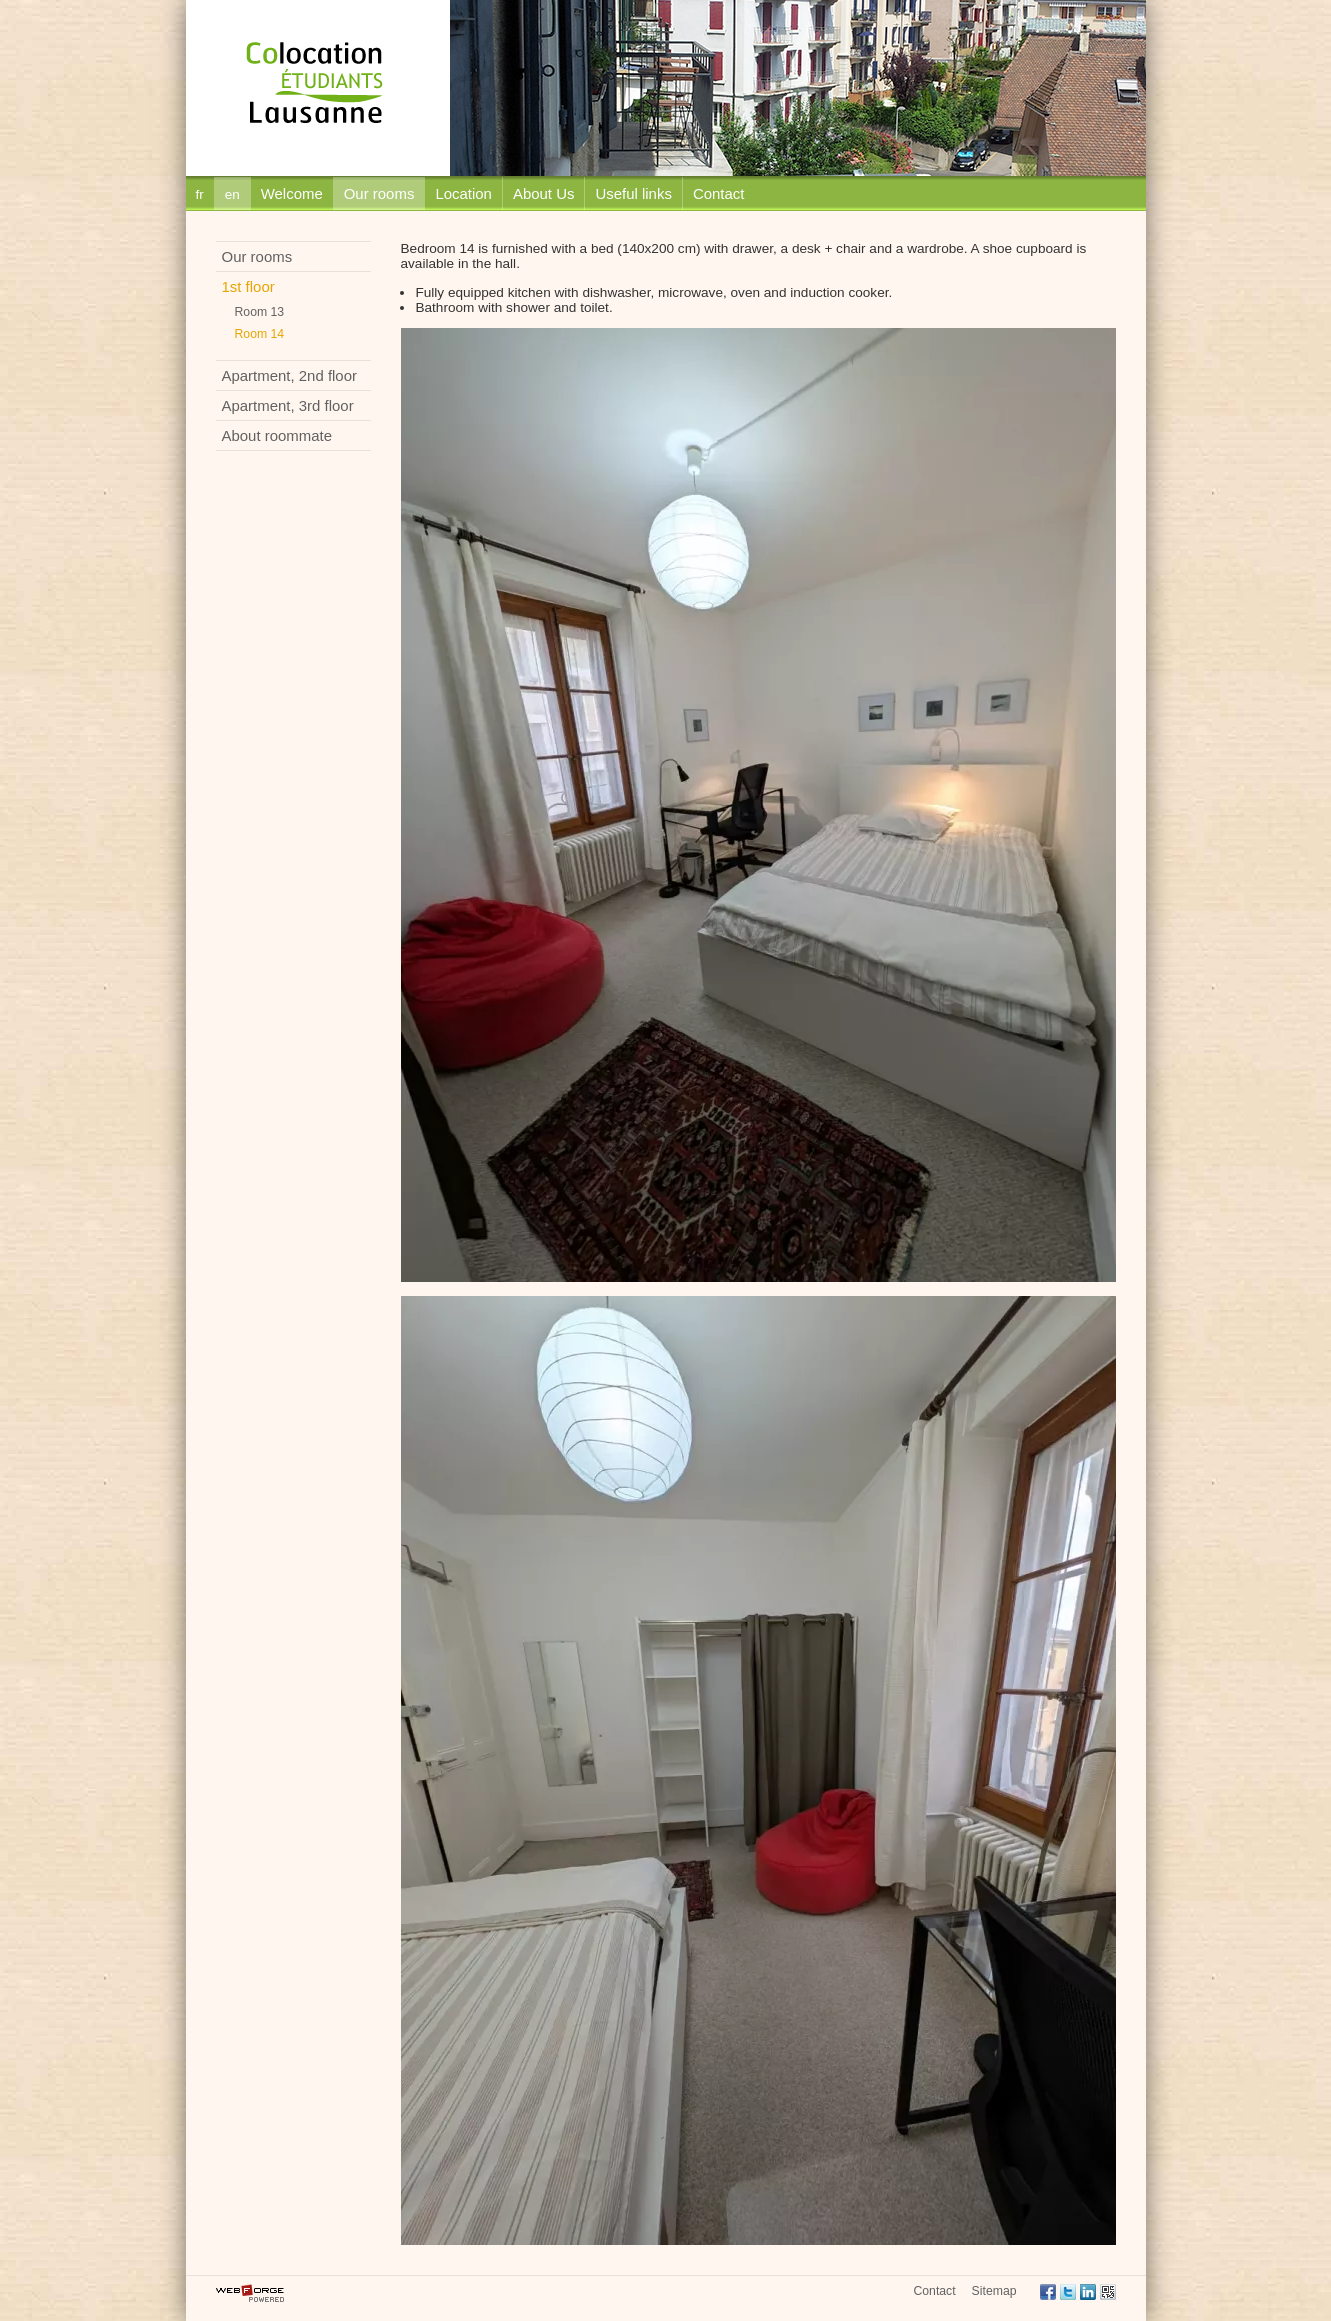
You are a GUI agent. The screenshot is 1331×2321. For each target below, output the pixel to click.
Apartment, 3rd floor (288, 405)
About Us (544, 193)
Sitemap (994, 2291)
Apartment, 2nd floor (289, 375)
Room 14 (260, 334)
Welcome (292, 193)
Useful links (633, 193)
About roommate (277, 435)
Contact (719, 193)
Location (463, 193)
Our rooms (379, 193)
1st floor (248, 286)
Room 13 (260, 312)
